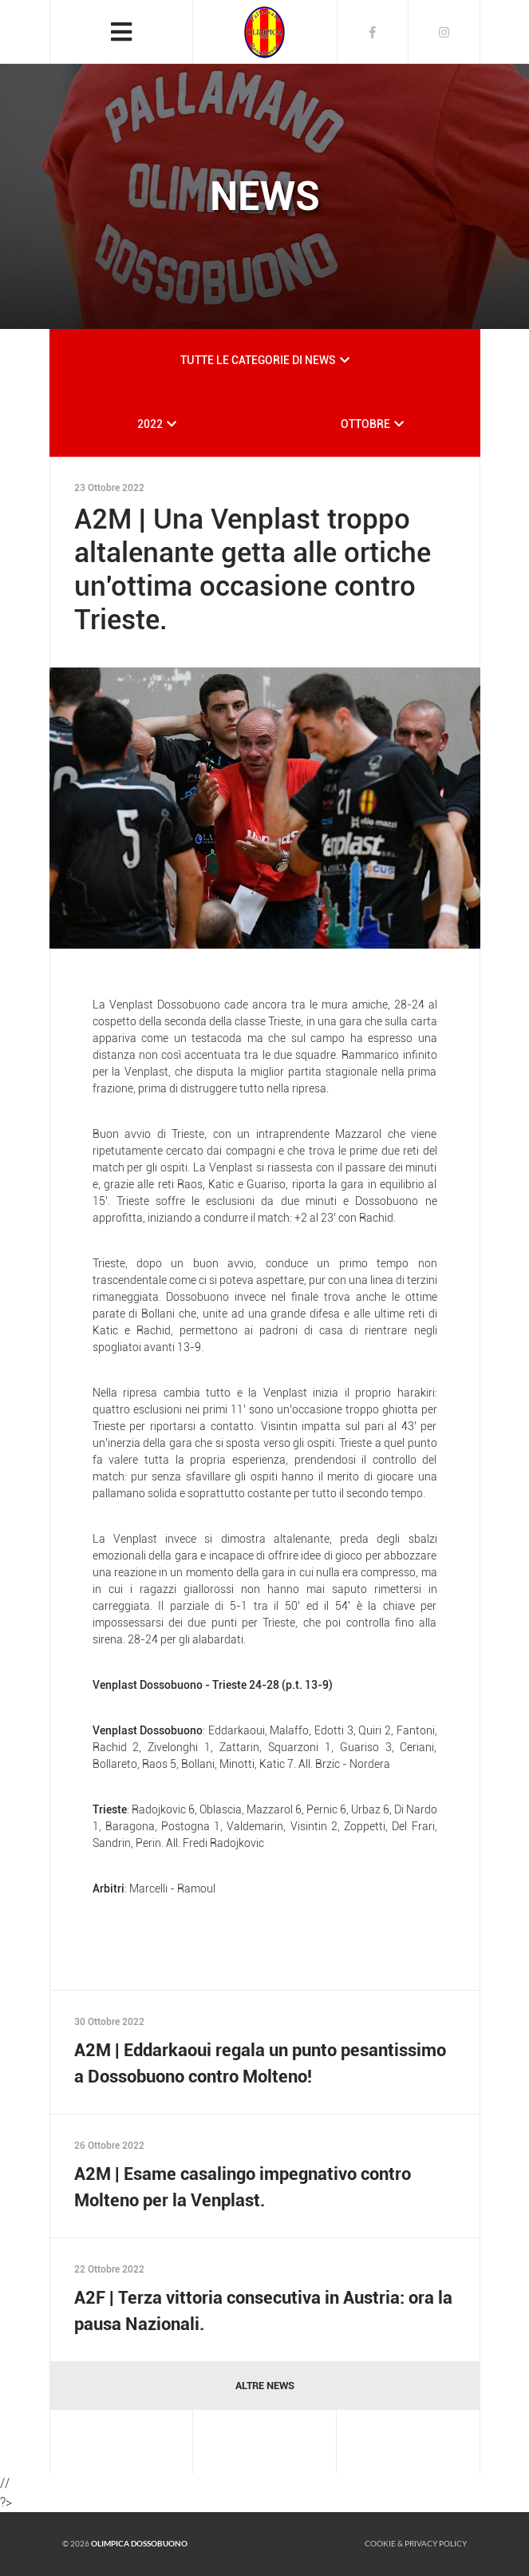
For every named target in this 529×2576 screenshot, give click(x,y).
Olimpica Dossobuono (139, 2543)
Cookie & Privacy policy (416, 2543)
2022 (150, 424)
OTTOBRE (365, 424)
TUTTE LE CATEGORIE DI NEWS (258, 360)
